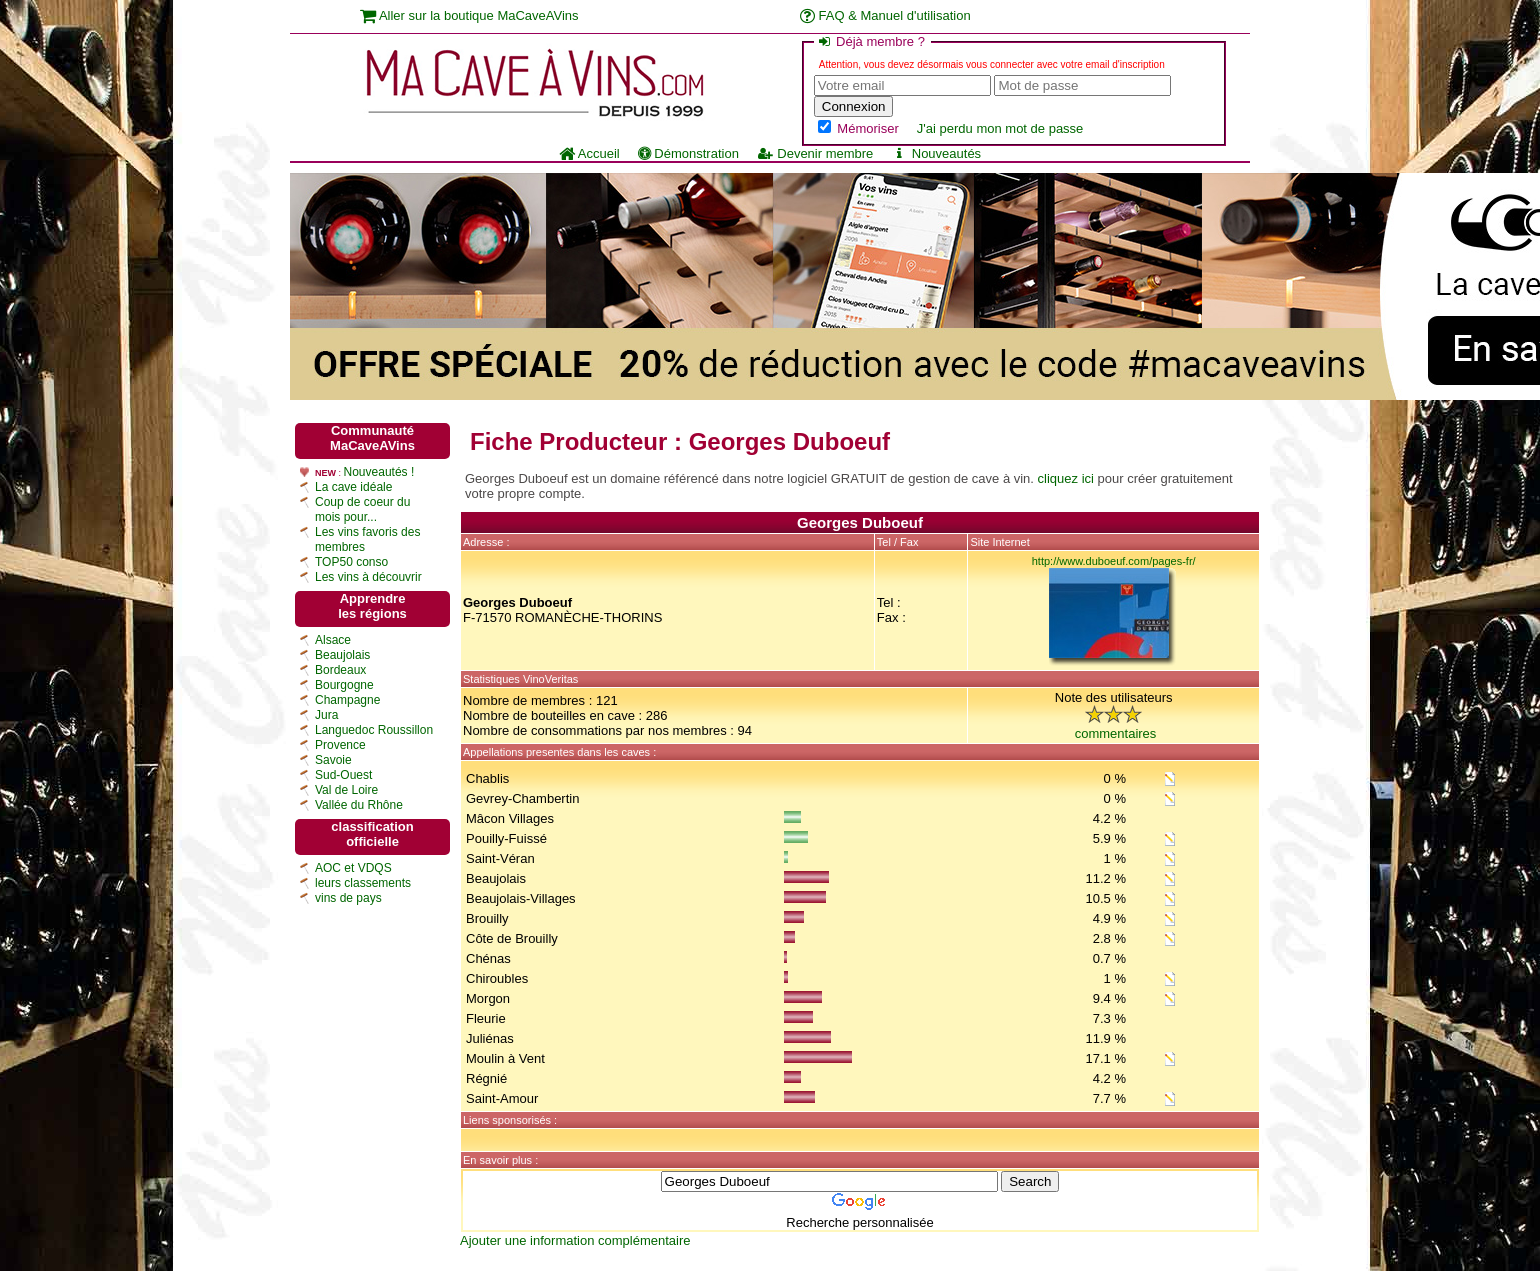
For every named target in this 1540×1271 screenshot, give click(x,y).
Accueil (589, 153)
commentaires (1116, 733)
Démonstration (688, 153)
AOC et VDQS (353, 868)
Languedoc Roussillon (374, 730)
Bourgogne (344, 685)
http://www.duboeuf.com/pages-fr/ (1114, 561)
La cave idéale (353, 487)
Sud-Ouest (343, 775)
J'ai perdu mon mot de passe (1000, 128)
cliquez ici (1066, 478)
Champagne (347, 700)
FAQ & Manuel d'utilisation (885, 15)
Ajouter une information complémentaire (575, 1240)
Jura (326, 715)
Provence (340, 745)
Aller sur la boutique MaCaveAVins (469, 15)
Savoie (333, 760)
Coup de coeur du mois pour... (362, 509)
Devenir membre (815, 153)
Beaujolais (342, 655)
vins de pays (348, 898)
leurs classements (363, 883)
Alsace (333, 640)
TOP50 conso (351, 562)
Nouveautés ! (379, 472)
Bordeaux (340, 670)
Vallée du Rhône (359, 805)
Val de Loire (346, 790)
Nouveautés (936, 153)
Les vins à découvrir (368, 577)
